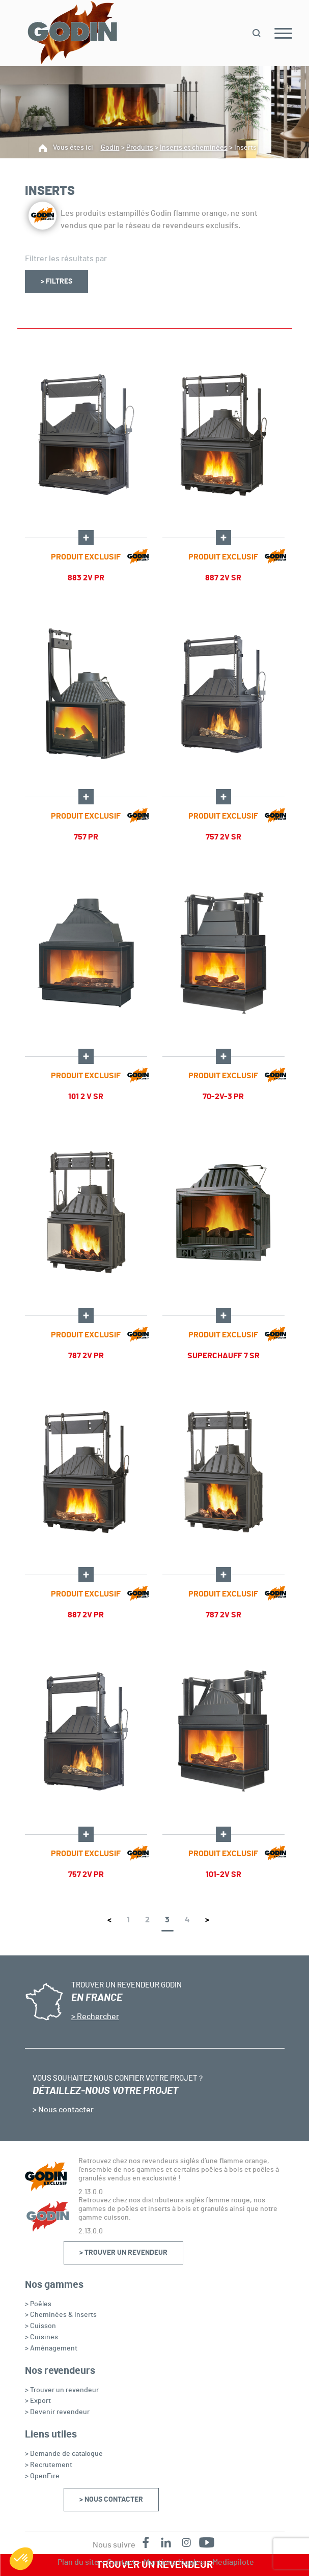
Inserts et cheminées (194, 147)
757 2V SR (223, 837)
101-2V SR (223, 1874)
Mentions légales (174, 2562)
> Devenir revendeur (57, 2412)
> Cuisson (40, 2326)
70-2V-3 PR (223, 1097)
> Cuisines (41, 2337)
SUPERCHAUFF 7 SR (223, 1356)
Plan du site (78, 2562)
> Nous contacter (111, 2499)
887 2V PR (86, 1615)
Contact (121, 2562)
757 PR (86, 837)
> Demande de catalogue (64, 2453)
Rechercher (97, 2016)
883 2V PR (86, 578)
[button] (21, 2558)
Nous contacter (65, 2110)
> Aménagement (51, 2348)
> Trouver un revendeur (123, 2252)
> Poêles (38, 2304)
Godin (110, 147)
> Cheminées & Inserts (61, 2314)
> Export (38, 2400)
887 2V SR (223, 578)
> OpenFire (42, 2476)
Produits (139, 147)
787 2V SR (223, 1615)
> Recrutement (48, 2465)
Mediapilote (233, 2562)
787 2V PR (86, 1356)
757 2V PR (86, 1874)
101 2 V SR (85, 1097)
